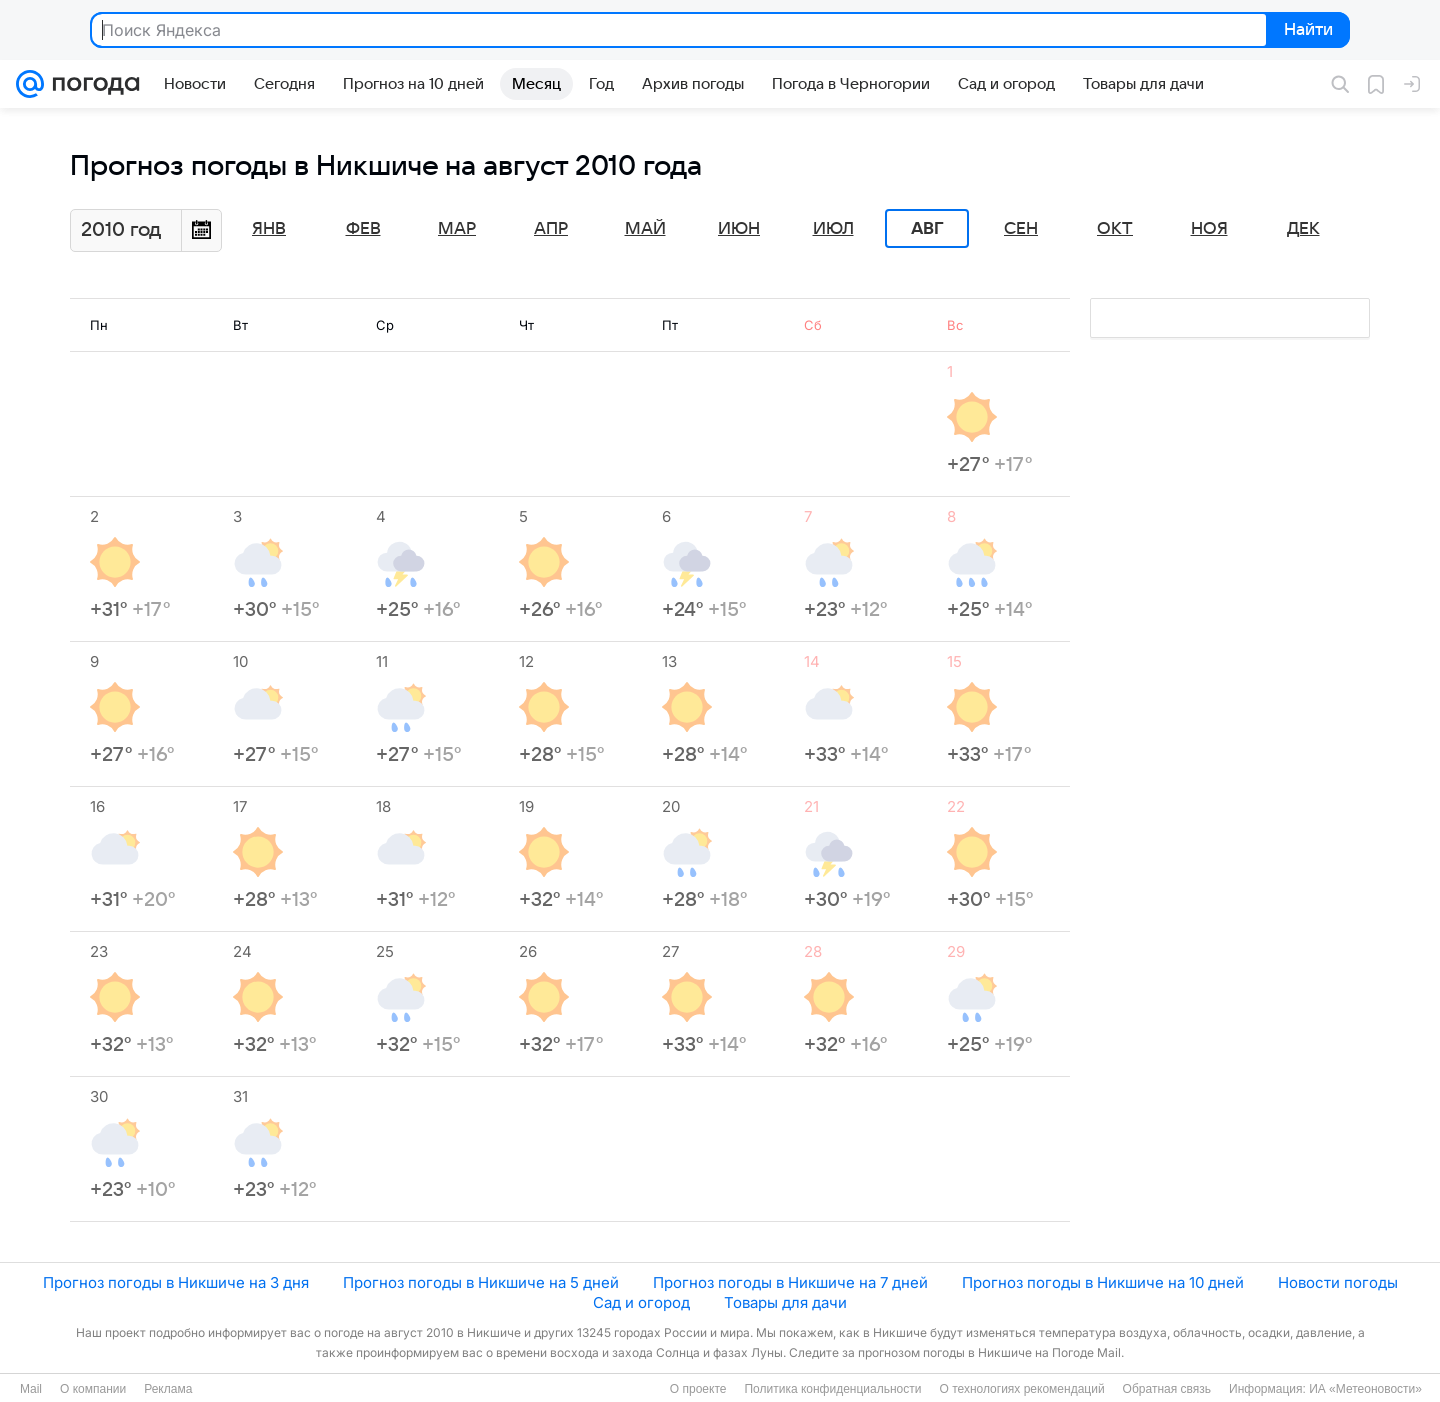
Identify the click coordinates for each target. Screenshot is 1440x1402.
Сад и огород (641, 1302)
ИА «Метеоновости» (1365, 1389)
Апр (551, 229)
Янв (269, 229)
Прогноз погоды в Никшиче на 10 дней (1103, 1282)
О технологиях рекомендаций (1021, 1389)
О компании (93, 1389)
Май (645, 229)
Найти (1306, 31)
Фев (363, 229)
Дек (1303, 229)
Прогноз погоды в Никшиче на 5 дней (481, 1282)
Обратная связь (1167, 1389)
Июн (739, 229)
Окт (1115, 229)
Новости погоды (1338, 1282)
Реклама (168, 1389)
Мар (457, 229)
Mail (31, 1389)
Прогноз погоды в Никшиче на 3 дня (176, 1282)
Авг (927, 229)
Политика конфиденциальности (832, 1389)
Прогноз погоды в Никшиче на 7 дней (790, 1282)
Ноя (1209, 229)
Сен (1021, 229)
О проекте (698, 1389)
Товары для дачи (785, 1302)
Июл (833, 229)
